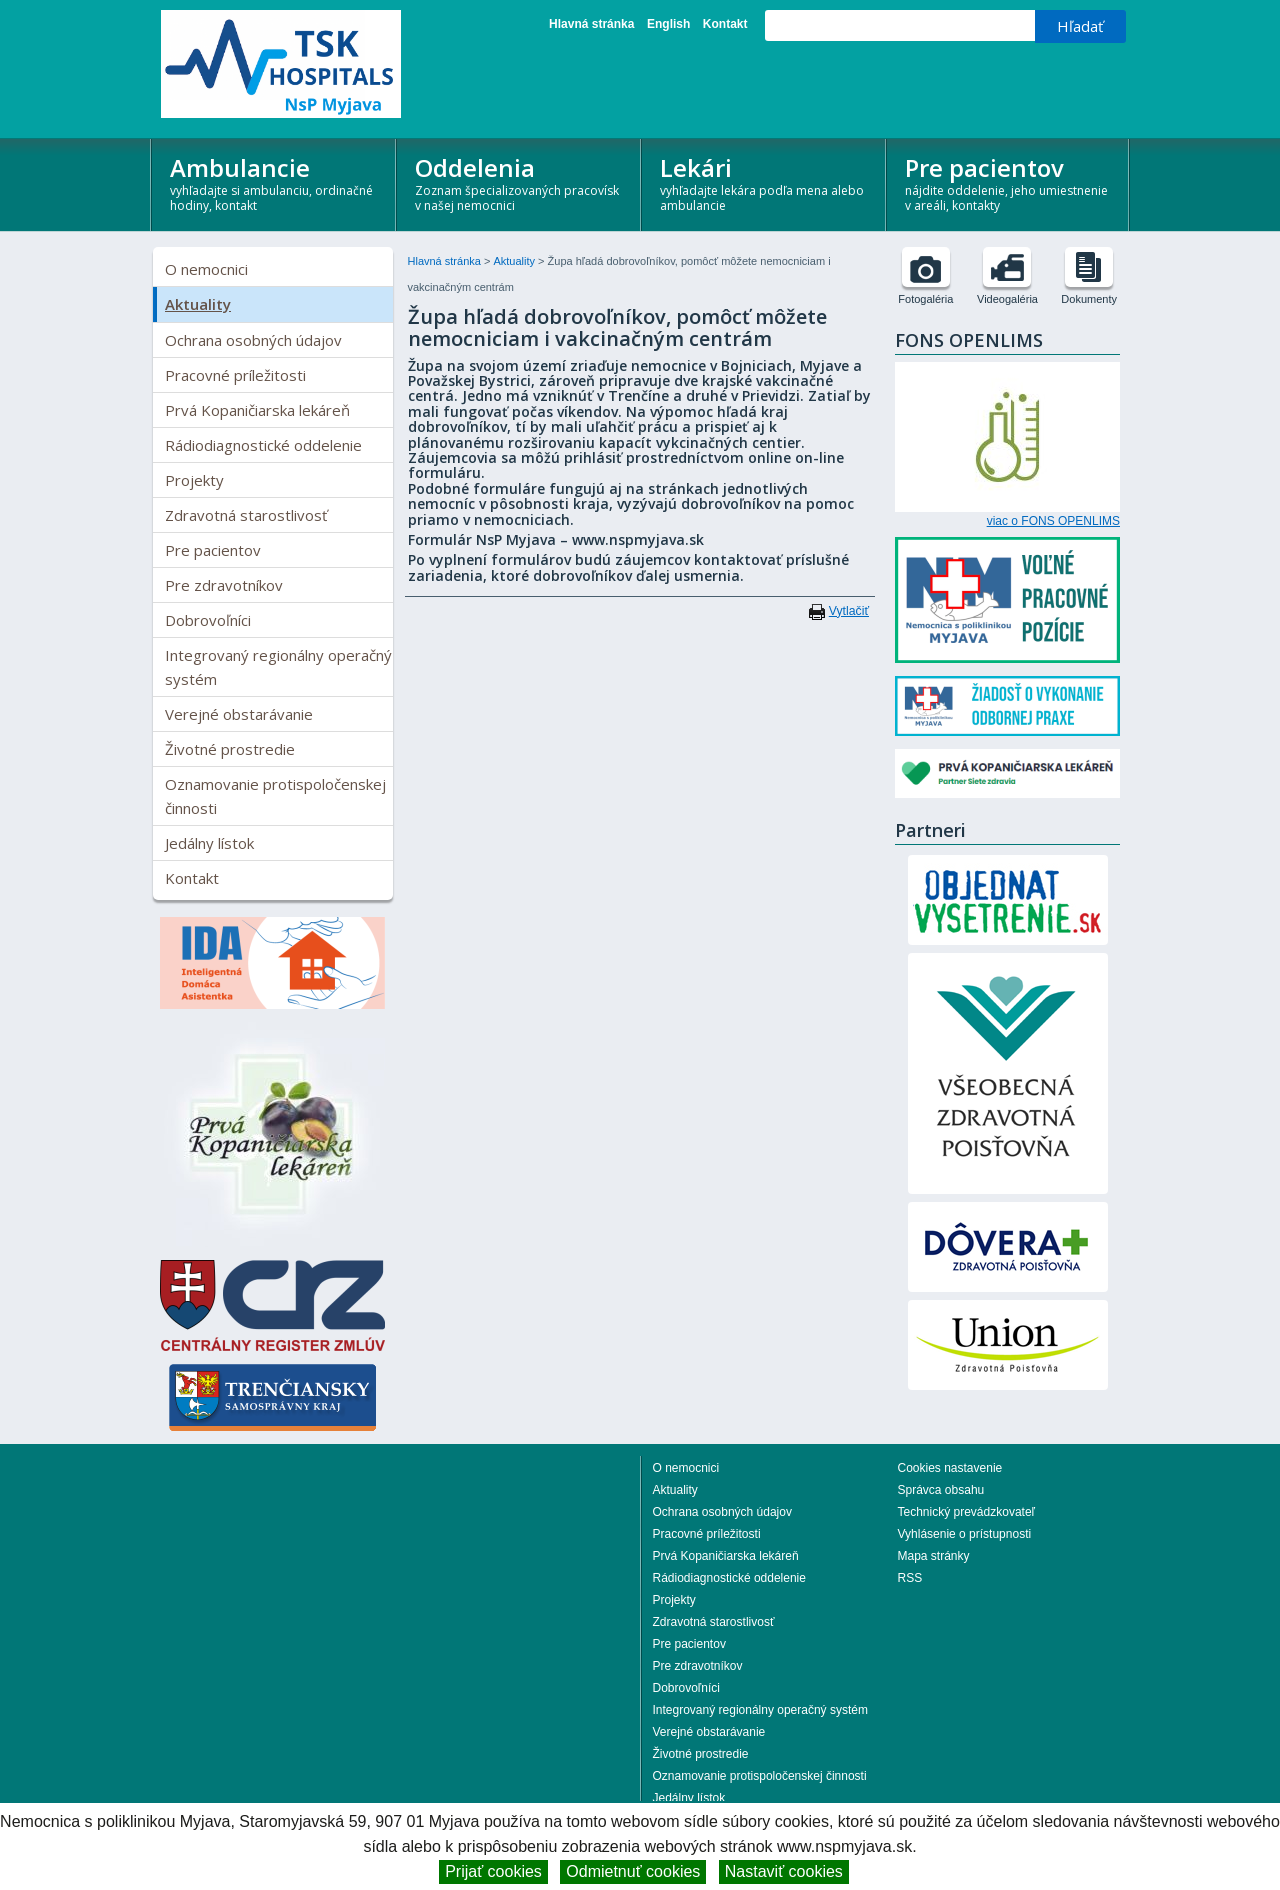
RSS (910, 1578)
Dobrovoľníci (208, 620)
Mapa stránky (934, 1556)
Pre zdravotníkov (224, 585)
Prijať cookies (493, 1871)
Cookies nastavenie (950, 1468)
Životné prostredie (230, 749)
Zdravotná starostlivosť (246, 515)
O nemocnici (206, 269)
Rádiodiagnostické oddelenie (263, 445)
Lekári (764, 182)
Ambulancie (274, 182)
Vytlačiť (849, 611)
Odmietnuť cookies (633, 1871)
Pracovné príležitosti (235, 375)
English (668, 24)
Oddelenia (519, 182)
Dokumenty (1089, 299)
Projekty (194, 480)
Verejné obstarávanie (239, 714)
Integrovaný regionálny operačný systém (278, 667)
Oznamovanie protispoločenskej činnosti (275, 796)
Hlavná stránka (591, 24)
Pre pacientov (1009, 182)
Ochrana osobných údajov (253, 340)
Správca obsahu (941, 1490)
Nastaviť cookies (784, 1871)
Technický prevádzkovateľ (967, 1512)
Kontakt (725, 24)
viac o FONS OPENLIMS (1053, 521)
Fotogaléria (925, 299)
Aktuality (198, 304)
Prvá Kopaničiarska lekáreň (257, 410)
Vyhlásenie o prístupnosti (965, 1534)
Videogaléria (1007, 299)
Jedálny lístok (209, 843)
